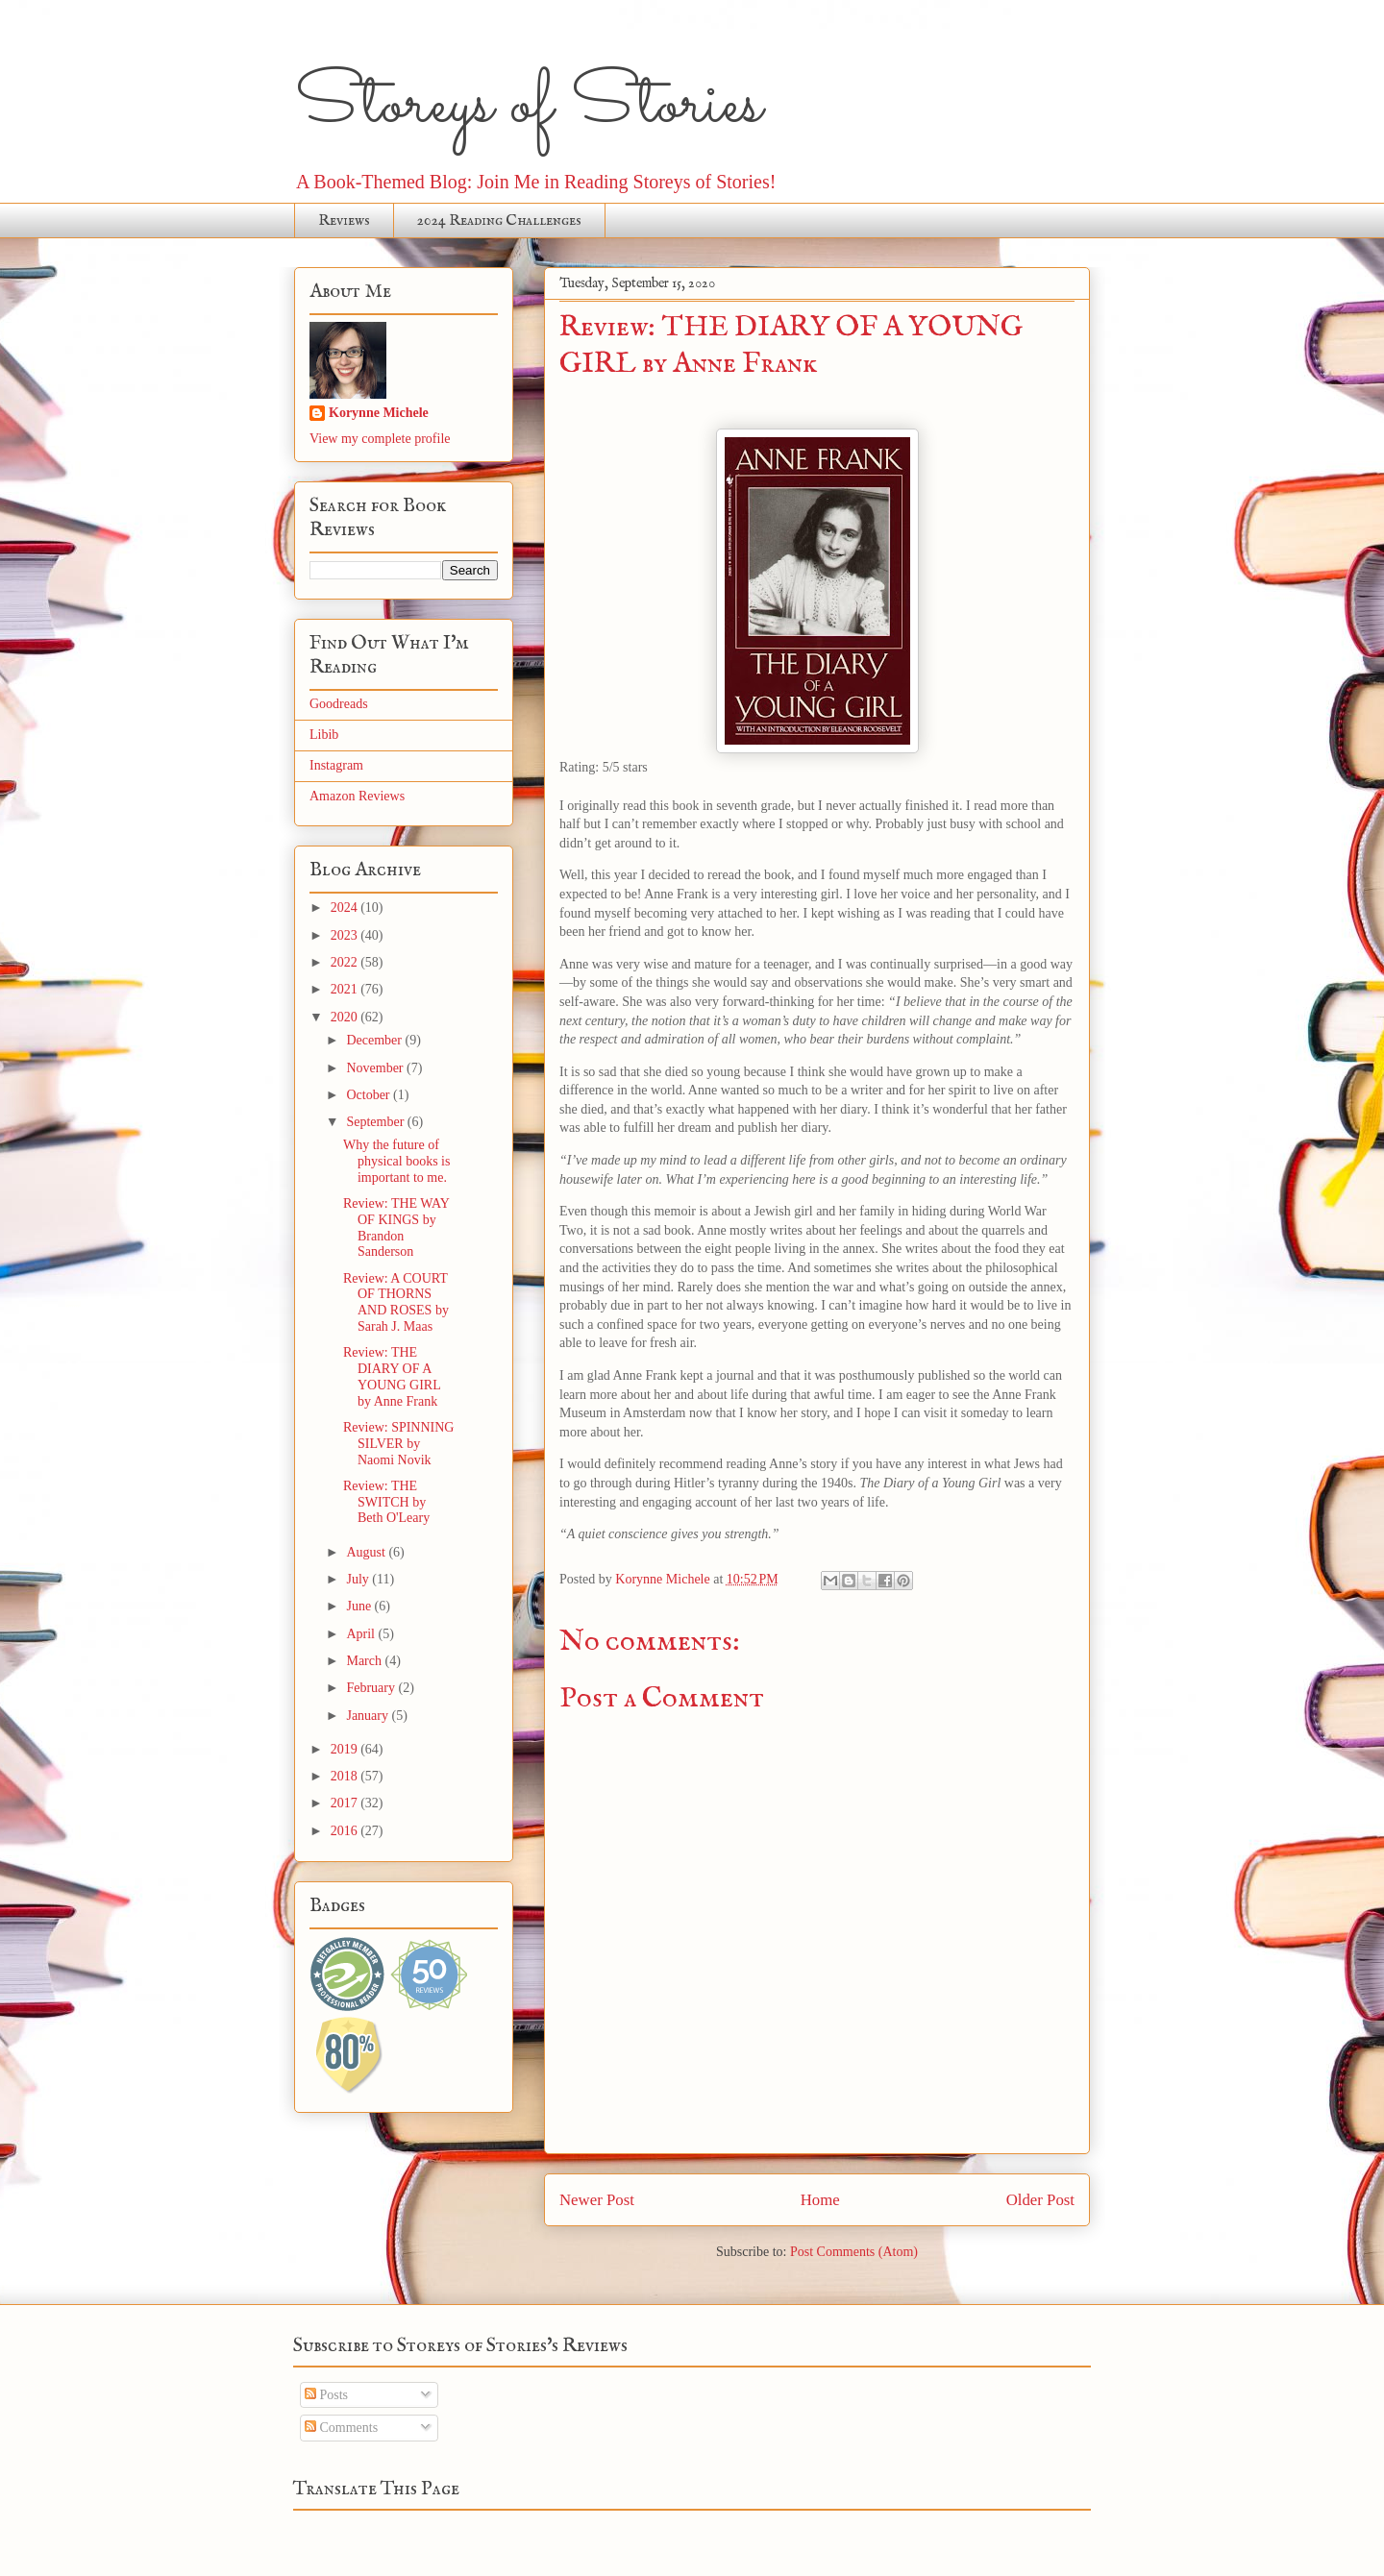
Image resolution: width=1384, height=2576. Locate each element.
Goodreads (338, 704)
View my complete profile (380, 438)
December (375, 1040)
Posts (326, 2395)
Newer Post (596, 2200)
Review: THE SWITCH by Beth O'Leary (386, 1502)
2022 (346, 962)
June (360, 1606)
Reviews (344, 221)
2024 (346, 907)
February (372, 1688)
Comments (341, 2427)
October (369, 1095)
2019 (346, 1749)
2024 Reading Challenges (499, 221)
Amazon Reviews (357, 796)
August (367, 1552)
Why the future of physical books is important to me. (396, 1161)
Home (820, 2200)
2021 (346, 989)
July (359, 1579)
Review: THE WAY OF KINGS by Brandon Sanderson (396, 1227)
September (376, 1122)
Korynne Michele (379, 412)
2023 (346, 935)
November (376, 1068)
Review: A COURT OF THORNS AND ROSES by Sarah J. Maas (396, 1302)
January (368, 1715)
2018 (346, 1776)
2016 (346, 1831)
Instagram (336, 765)
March (365, 1661)
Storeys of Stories (528, 105)
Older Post (1040, 2200)
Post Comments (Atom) (854, 2252)
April (362, 1634)
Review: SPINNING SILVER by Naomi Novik (399, 1443)
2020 (346, 1017)
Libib (323, 734)
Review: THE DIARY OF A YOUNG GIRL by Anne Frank (391, 1376)
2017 (346, 1803)
